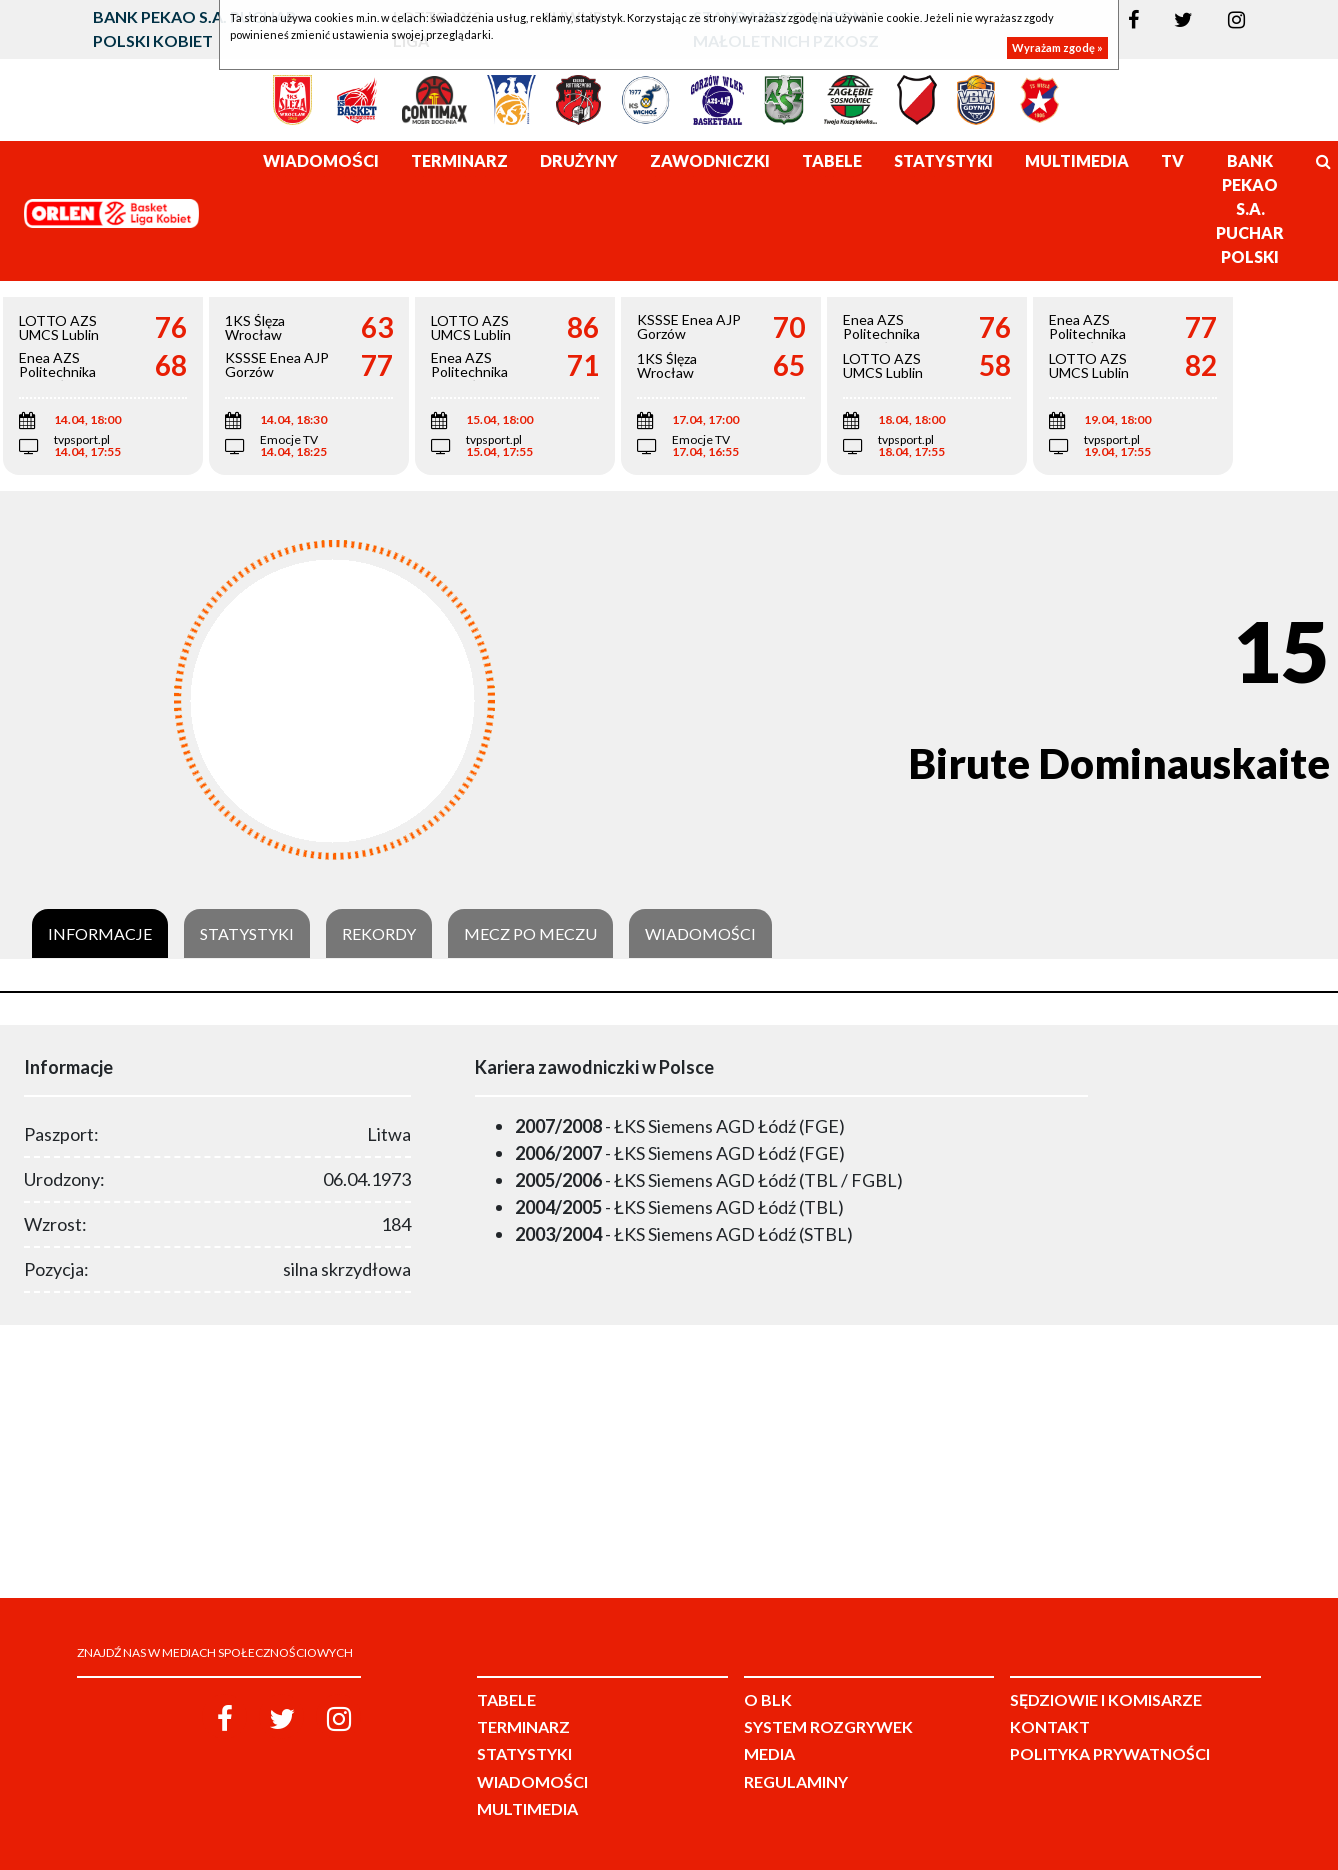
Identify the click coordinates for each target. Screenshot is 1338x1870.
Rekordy (379, 934)
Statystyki (247, 934)
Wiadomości (700, 934)
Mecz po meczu (530, 934)
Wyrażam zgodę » (1057, 47)
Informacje (100, 934)
